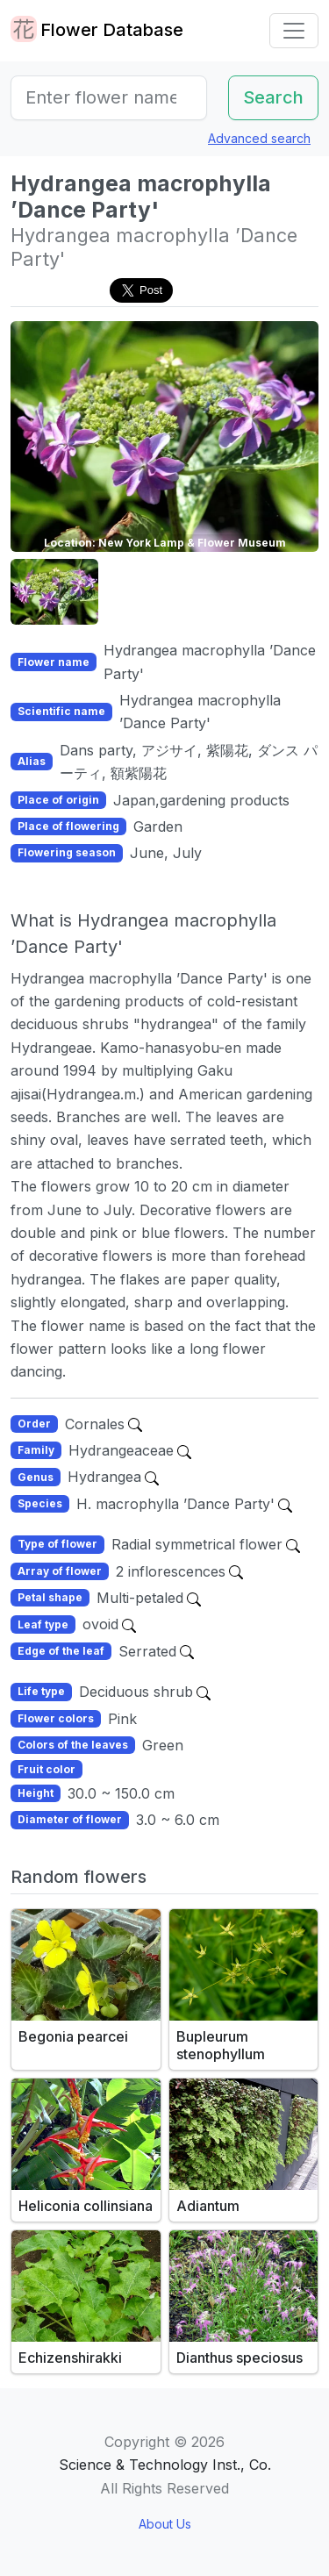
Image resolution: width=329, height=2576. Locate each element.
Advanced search (259, 138)
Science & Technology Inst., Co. (165, 2464)
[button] (54, 592)
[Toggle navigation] (293, 30)
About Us (165, 2523)
